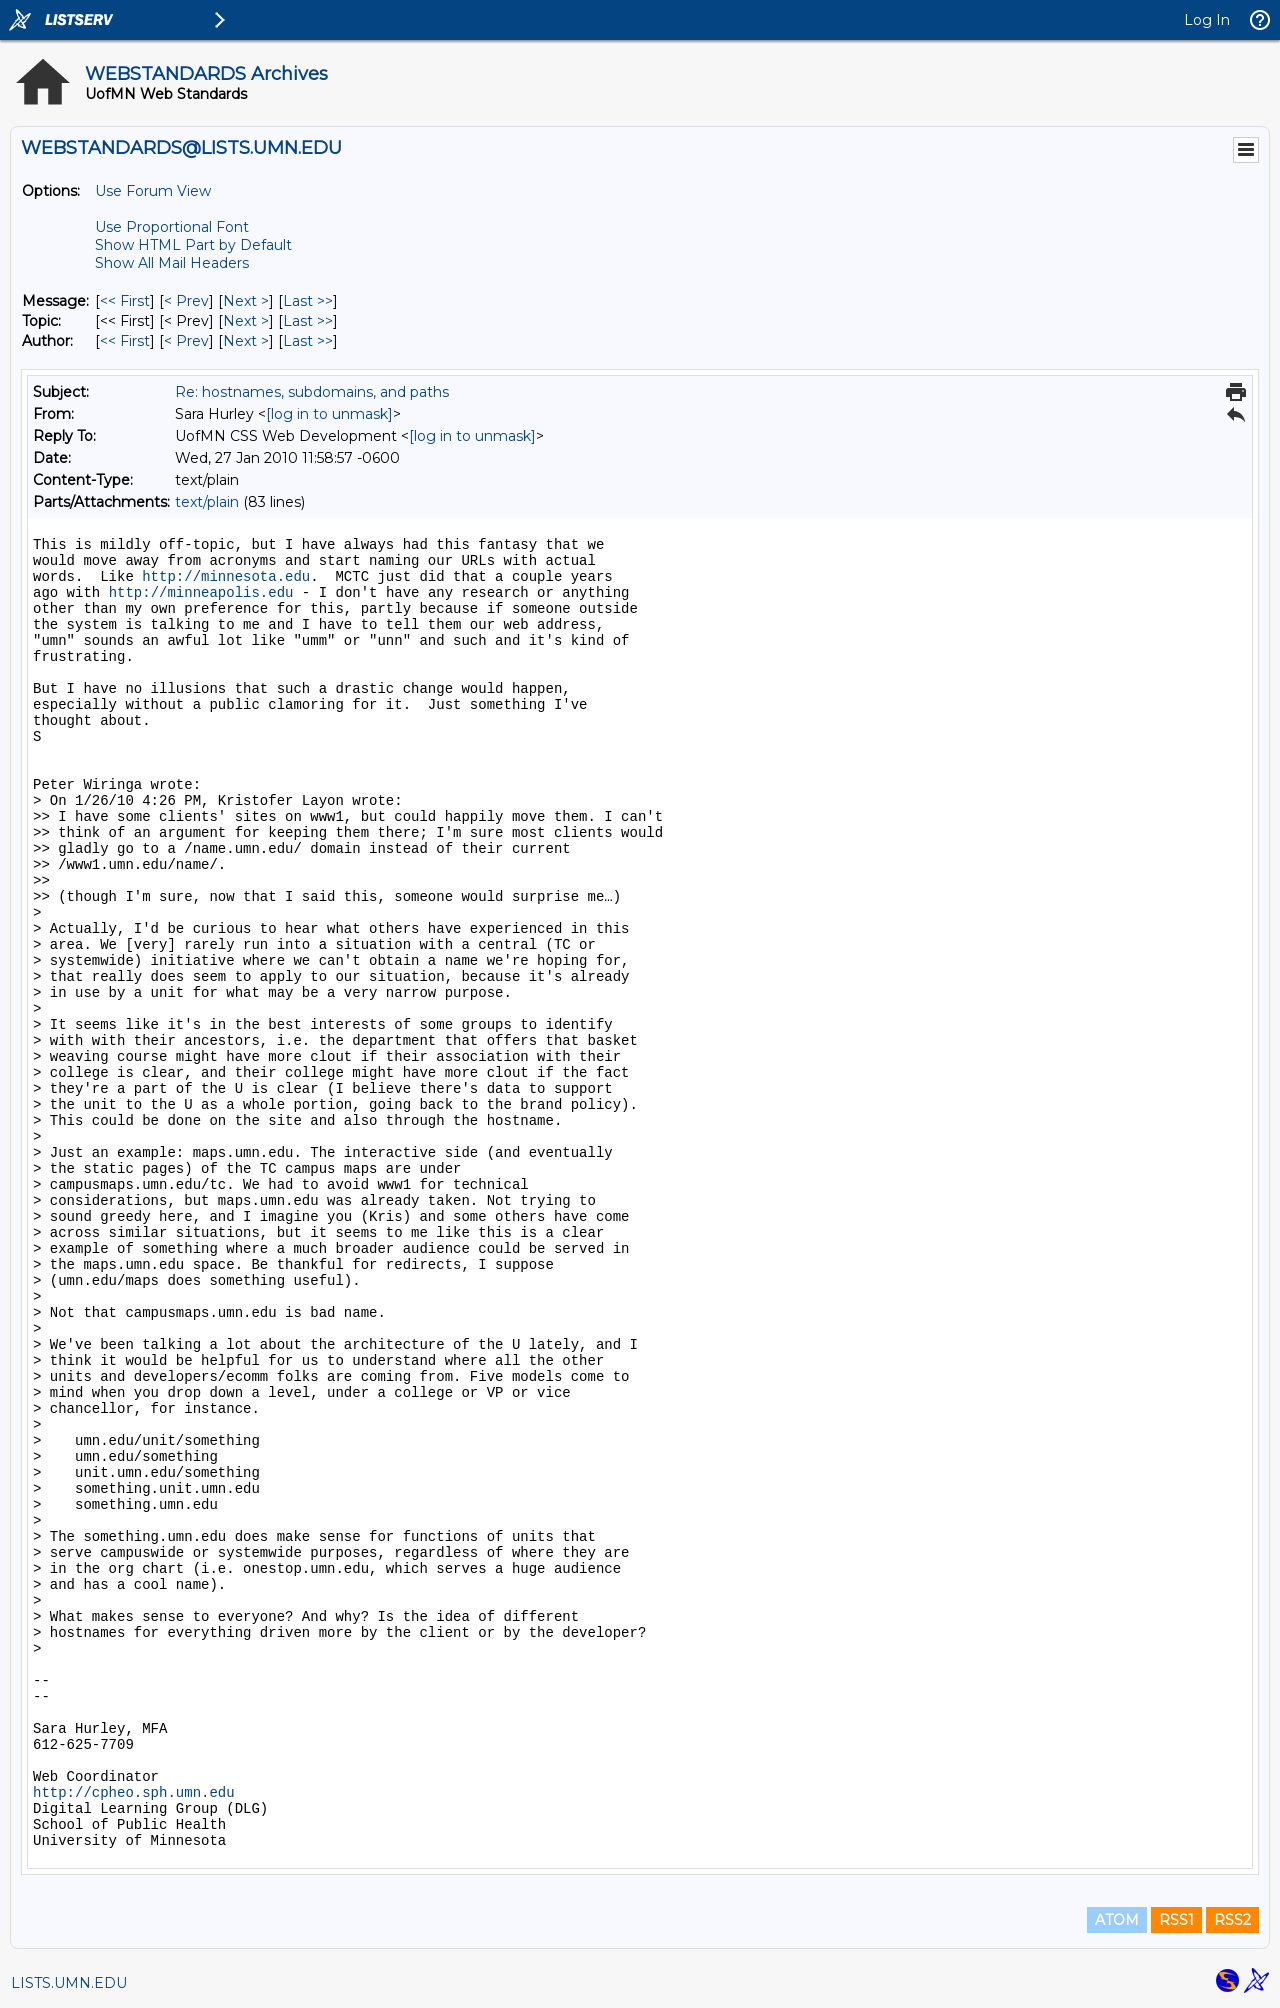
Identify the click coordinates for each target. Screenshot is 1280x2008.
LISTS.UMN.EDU (69, 1983)
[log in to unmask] (329, 414)
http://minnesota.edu (226, 577)
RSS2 (1232, 1920)
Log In (1207, 20)
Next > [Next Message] (246, 301)
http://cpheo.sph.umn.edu (134, 1793)
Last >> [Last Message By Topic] (308, 321)
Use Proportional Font (172, 227)
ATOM (1117, 1920)
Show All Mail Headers (172, 263)
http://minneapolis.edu (201, 593)
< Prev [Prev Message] (186, 301)
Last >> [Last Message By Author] (308, 341)
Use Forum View (153, 191)
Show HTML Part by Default (193, 245)
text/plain (207, 502)
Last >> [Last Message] (308, 301)
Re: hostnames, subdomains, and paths (312, 392)
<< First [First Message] (125, 301)
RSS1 (1176, 1920)
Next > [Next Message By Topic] (246, 321)
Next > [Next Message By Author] (246, 341)
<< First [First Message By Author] (125, 341)
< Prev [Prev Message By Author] (186, 341)
